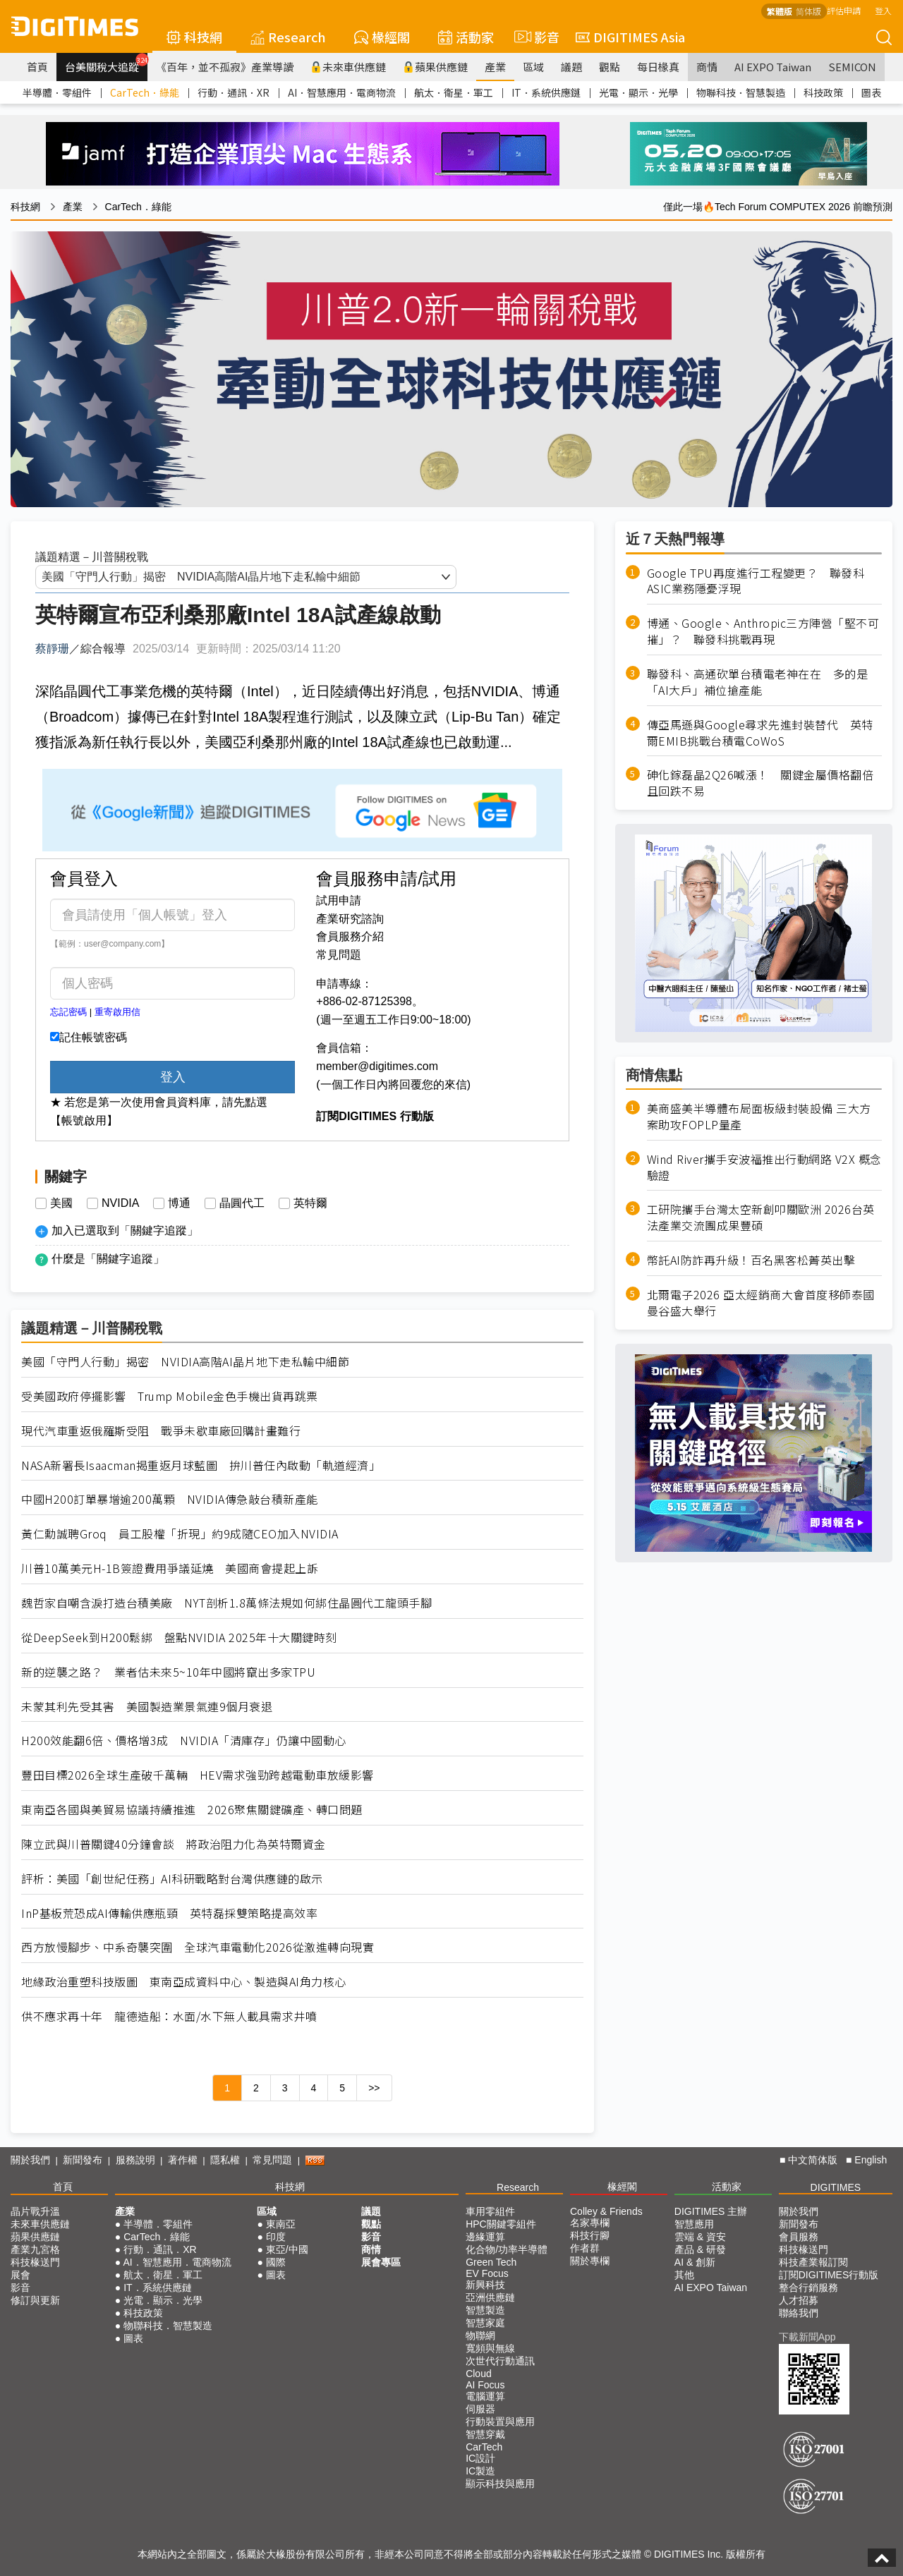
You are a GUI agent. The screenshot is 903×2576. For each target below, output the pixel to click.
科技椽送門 (35, 2262)
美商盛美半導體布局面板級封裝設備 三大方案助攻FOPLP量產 (759, 1116)
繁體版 (779, 11)
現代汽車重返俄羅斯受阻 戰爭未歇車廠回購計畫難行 (161, 1431)
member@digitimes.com (377, 1066)
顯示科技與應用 (500, 2483)
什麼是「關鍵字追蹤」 (107, 1259)
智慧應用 (694, 2224)
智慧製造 (485, 2310)
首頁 (37, 66)
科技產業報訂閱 (813, 2262)
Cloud (479, 2373)
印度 (276, 2236)
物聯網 (480, 2335)
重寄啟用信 (117, 1012)
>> (374, 2088)
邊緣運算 (485, 2236)
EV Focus (487, 2273)
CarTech (484, 2447)
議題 (571, 66)
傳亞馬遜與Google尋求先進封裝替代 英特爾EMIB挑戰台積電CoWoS (760, 733)
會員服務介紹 (350, 936)
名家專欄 (590, 2222)
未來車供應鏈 (348, 66)
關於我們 (30, 2159)
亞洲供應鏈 (490, 2297)
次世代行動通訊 (500, 2361)
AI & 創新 (694, 2262)
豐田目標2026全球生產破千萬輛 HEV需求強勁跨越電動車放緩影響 (197, 1775)
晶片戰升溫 (35, 2211)
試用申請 (338, 900)
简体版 (808, 11)
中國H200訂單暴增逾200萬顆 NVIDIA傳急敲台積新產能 (169, 1499)
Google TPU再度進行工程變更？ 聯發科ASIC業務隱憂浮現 (756, 581)
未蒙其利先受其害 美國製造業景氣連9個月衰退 (146, 1707)
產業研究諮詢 (350, 919)
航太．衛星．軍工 (453, 92)
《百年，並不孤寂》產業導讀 (224, 66)
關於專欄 (590, 2260)
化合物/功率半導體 (506, 2249)
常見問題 (338, 955)
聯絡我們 (798, 2313)
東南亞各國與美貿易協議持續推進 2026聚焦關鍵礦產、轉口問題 (192, 1810)
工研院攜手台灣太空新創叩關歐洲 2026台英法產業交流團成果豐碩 (761, 1217)
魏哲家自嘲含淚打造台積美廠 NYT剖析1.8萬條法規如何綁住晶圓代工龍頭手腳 (226, 1603)
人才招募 (798, 2300)
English (870, 2159)
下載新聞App (807, 2337)
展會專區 (381, 2262)
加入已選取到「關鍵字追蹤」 (124, 1231)
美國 (61, 1203)
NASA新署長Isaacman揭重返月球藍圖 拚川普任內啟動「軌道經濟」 (200, 1465)
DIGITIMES (836, 2187)
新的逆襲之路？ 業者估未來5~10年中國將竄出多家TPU (168, 1672)
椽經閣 (382, 37)
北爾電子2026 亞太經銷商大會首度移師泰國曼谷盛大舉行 (761, 1303)
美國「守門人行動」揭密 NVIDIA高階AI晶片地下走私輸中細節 (185, 1362)
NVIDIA (120, 1203)
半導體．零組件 (57, 92)
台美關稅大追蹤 (106, 63)
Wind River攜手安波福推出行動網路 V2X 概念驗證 (764, 1167)
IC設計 (480, 2458)
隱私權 (225, 2159)
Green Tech (491, 2262)
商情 (706, 66)
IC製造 (480, 2471)
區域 (533, 66)
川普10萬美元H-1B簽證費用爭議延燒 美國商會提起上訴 (169, 1568)
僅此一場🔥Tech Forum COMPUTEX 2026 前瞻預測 (777, 206)
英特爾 (310, 1203)
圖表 (871, 92)
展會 (20, 2274)
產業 (495, 66)
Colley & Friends (606, 2211)
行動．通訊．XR (233, 92)
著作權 (183, 2159)
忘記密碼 (68, 1012)
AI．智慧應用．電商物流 (342, 92)
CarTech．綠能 (144, 92)
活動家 (466, 37)
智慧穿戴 (485, 2434)
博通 (179, 1203)
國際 (276, 2262)
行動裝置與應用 (500, 2421)
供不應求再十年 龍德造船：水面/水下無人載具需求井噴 (169, 2016)
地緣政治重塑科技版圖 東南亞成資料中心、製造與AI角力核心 (183, 1982)
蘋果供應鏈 (435, 66)
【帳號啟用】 (84, 1120)
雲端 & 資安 (700, 2236)
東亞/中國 (287, 2249)
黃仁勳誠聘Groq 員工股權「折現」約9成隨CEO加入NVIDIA (180, 1534)
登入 (883, 10)
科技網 (194, 37)
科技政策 (823, 92)
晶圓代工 (242, 1203)
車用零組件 (490, 2211)
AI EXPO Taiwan (772, 66)
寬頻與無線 (490, 2348)
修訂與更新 (35, 2300)
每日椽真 (658, 66)
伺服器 (480, 2408)
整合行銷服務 (808, 2287)
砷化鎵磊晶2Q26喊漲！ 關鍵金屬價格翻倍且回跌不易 (760, 783)
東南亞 (281, 2224)
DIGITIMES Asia (630, 37)
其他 (684, 2274)
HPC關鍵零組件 (501, 2224)
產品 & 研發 (700, 2249)
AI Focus (485, 2384)
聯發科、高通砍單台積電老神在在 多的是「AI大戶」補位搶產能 (757, 682)
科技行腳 (590, 2235)
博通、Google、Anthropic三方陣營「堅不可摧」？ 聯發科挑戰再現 (763, 631)
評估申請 (844, 10)
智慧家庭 (485, 2322)
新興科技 (485, 2284)
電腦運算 (485, 2396)
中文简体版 (812, 2159)
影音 (534, 37)
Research (288, 37)
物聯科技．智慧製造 (740, 92)
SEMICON (852, 66)
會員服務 (798, 2236)
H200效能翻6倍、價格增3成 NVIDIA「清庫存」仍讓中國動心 (183, 1740)
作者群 (585, 2248)
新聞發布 (82, 2159)
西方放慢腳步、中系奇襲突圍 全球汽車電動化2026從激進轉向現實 (197, 1947)
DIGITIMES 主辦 (710, 2211)
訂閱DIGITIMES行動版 (829, 2274)
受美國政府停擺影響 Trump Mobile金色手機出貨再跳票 (169, 1396)
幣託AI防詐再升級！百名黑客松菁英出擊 (751, 1260)
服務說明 (135, 2159)
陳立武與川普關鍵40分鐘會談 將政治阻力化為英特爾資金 (173, 1844)
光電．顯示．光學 (638, 92)
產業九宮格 (35, 2249)
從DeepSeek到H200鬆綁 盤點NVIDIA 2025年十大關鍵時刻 (179, 1637)
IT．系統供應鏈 (546, 92)
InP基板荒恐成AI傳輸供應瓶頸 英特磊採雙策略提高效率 (169, 1913)
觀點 (609, 66)
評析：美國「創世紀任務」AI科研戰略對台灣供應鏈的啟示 (172, 1879)
